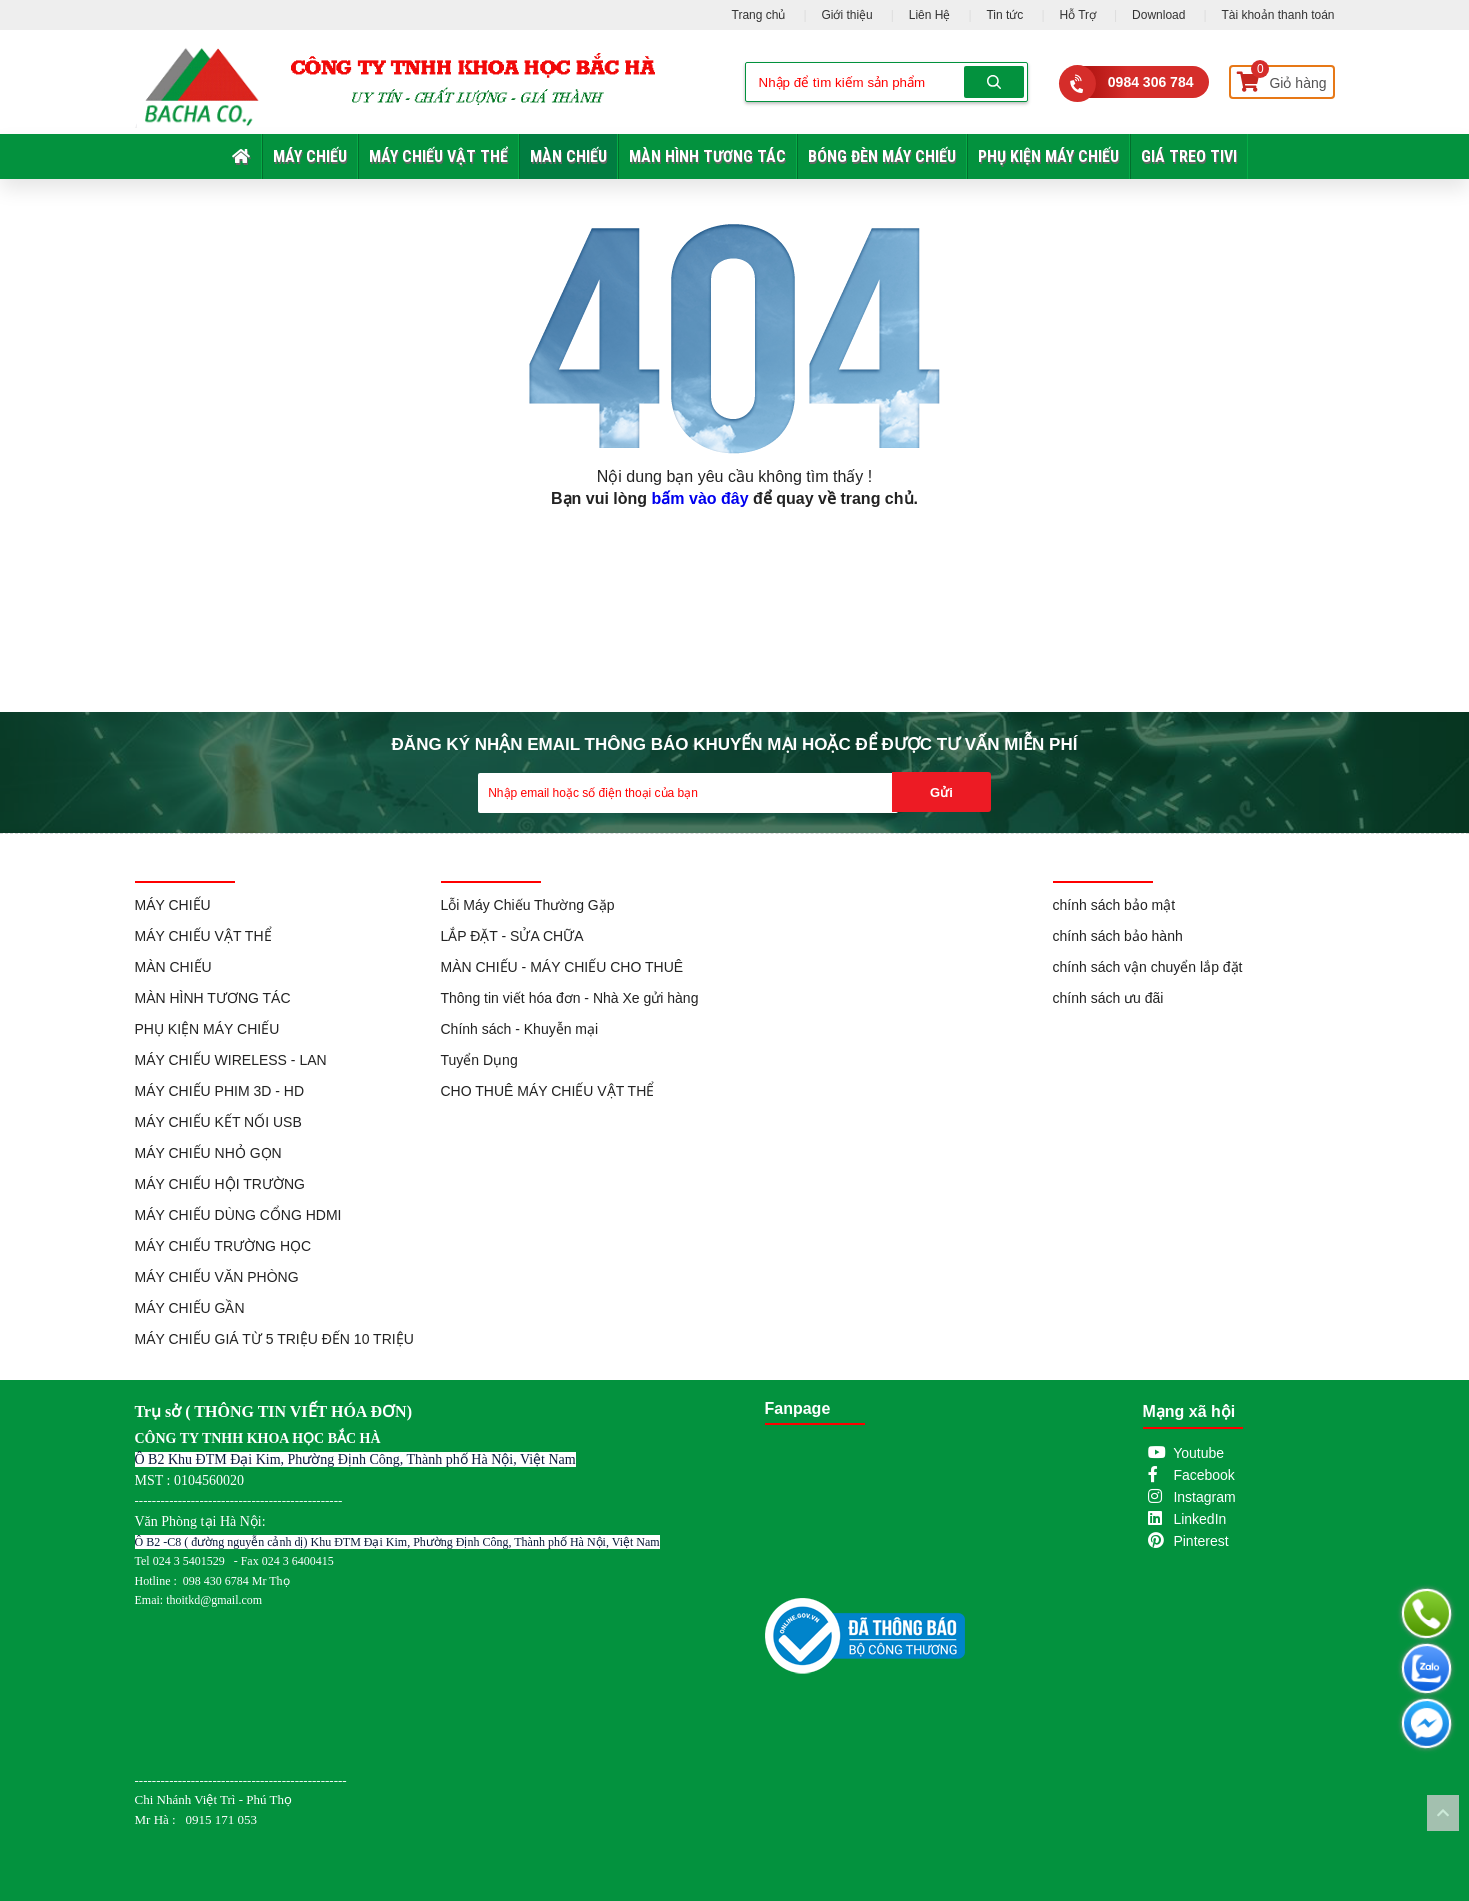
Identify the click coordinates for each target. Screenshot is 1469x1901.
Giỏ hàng (1281, 78)
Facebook (1203, 1475)
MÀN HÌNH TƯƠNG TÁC (707, 156)
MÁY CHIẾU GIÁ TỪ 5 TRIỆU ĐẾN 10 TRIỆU (274, 1339)
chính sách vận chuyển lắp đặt (1148, 967)
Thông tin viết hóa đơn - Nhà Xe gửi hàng (570, 998)
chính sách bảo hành (1118, 936)
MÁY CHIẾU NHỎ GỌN (208, 1153)
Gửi (941, 792)
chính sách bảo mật (1114, 905)
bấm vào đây (700, 498)
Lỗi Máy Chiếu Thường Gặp (528, 905)
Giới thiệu (846, 15)
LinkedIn (1199, 1519)
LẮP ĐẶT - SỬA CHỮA (512, 936)
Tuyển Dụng (479, 1060)
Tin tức (1004, 15)
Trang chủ (759, 15)
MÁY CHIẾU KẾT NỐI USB (218, 1122)
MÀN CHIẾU (568, 156)
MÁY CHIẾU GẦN (190, 1308)
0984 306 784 (1151, 82)
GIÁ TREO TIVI (1189, 156)
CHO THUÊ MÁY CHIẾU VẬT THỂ (548, 1091)
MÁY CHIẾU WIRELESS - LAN (231, 1060)
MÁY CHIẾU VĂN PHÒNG (217, 1277)
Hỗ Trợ (1077, 15)
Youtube (1198, 1453)
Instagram (1204, 1497)
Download (1158, 15)
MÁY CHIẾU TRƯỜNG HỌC (223, 1246)
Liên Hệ (930, 15)
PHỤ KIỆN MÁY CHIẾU (1048, 156)
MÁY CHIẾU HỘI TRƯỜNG (220, 1184)
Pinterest (1200, 1541)
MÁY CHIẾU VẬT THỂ (438, 156)
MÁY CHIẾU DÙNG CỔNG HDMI (238, 1215)
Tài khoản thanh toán (1277, 15)
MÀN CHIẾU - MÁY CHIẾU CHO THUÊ (562, 967)
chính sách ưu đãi (1108, 998)
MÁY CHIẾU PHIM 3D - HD (220, 1091)
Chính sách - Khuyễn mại (520, 1029)
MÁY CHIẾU (310, 156)
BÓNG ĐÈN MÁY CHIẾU (882, 156)
